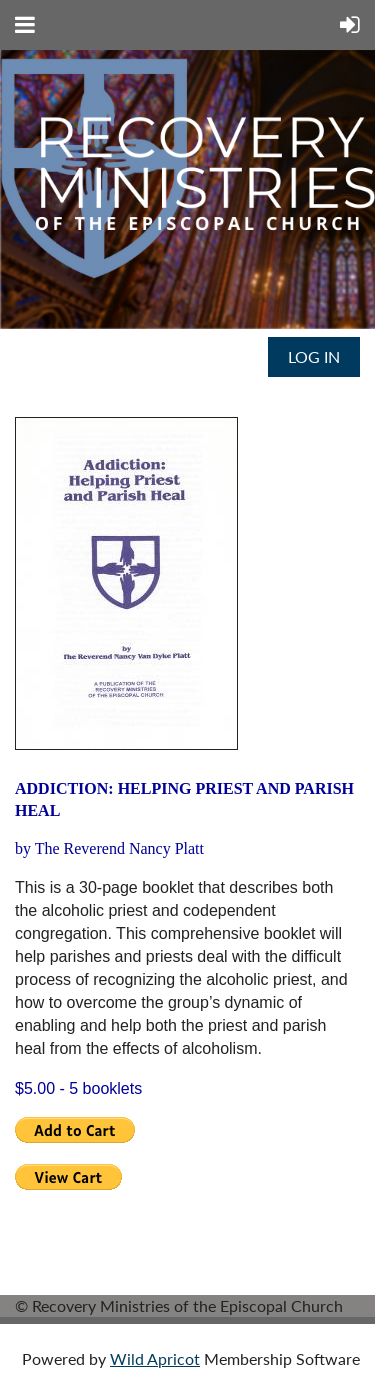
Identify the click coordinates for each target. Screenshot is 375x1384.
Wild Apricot (155, 1358)
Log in (314, 356)
